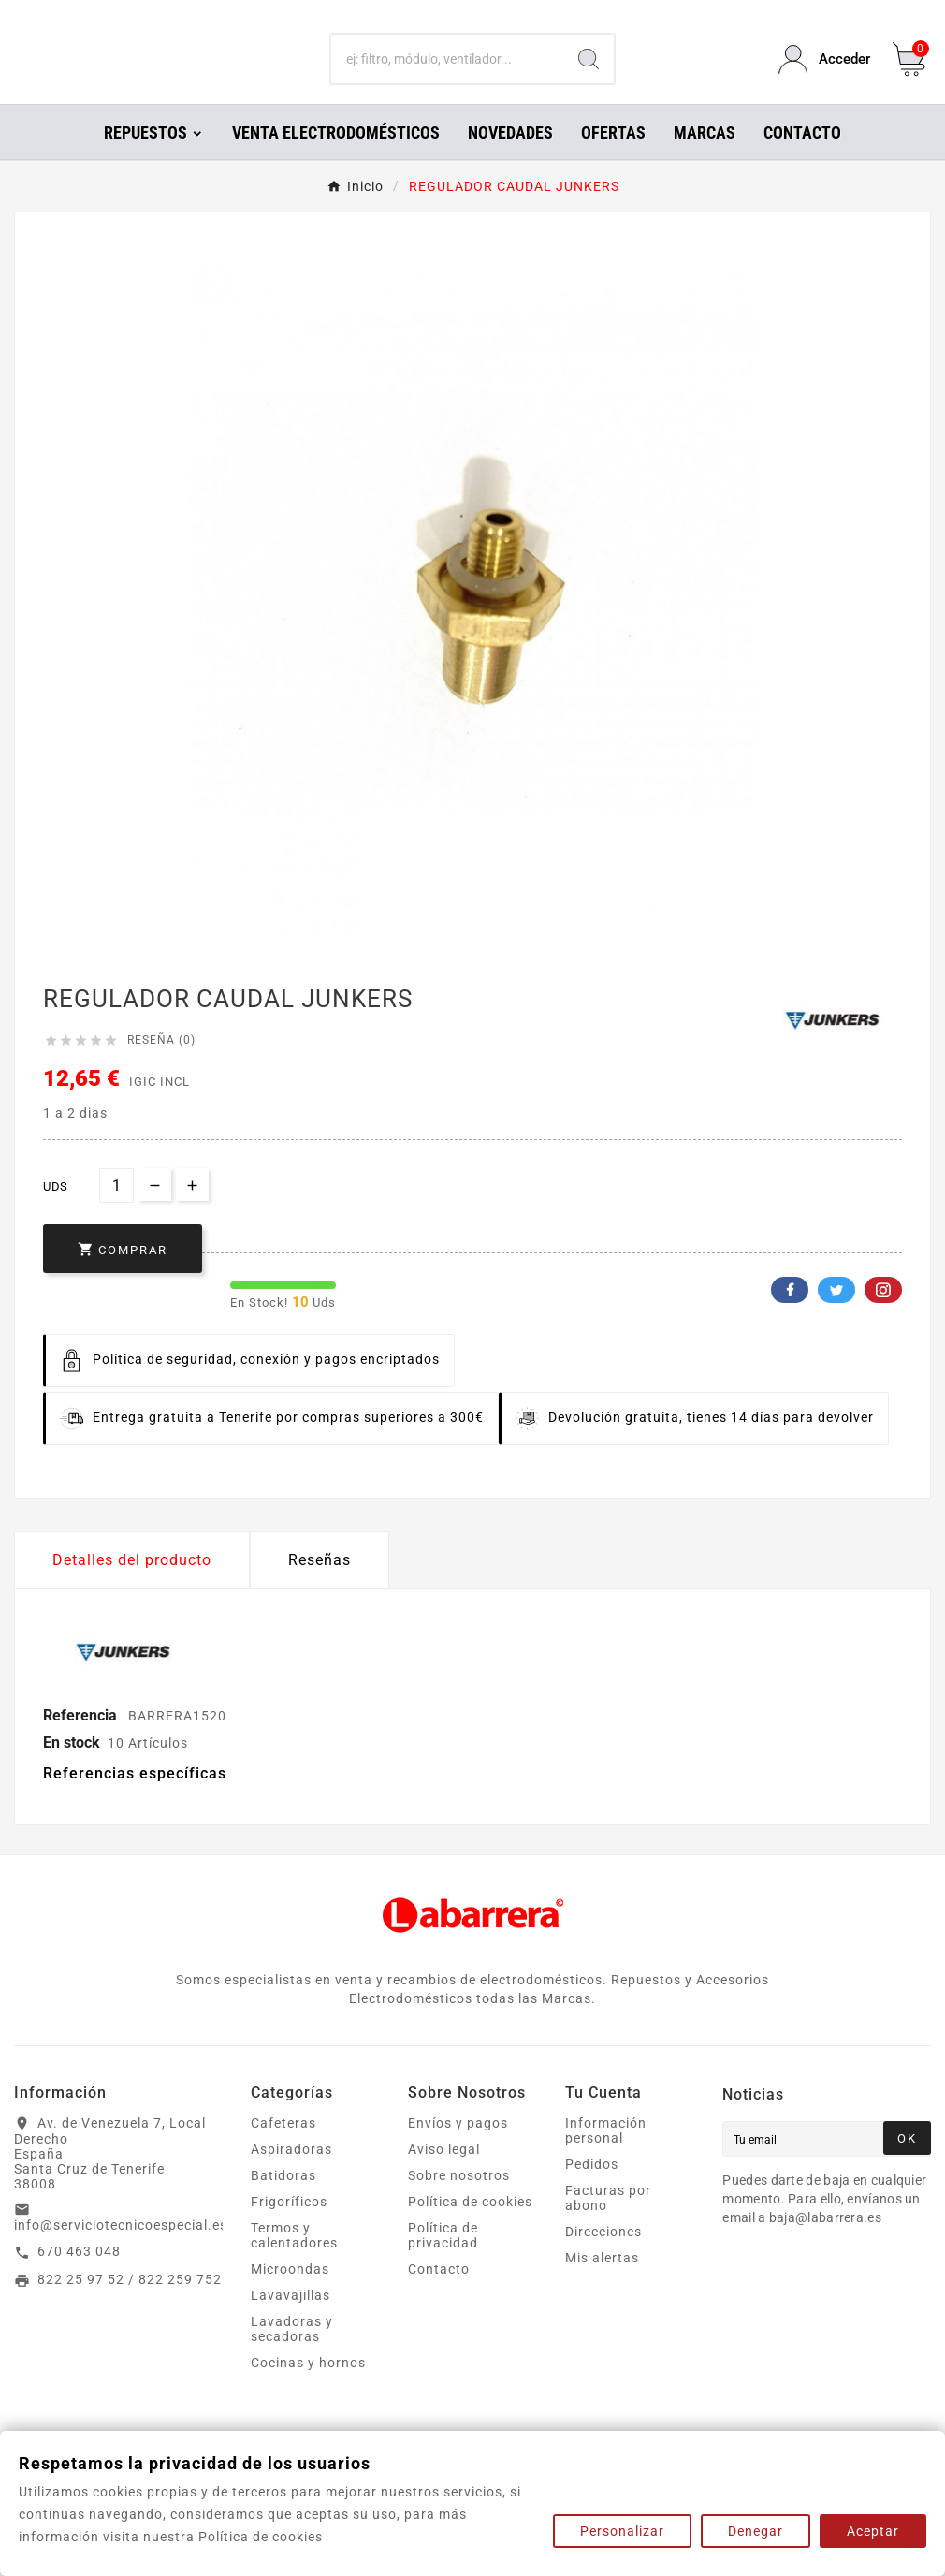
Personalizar (622, 2531)
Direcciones (603, 2257)
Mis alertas (602, 2283)
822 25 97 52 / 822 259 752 (129, 2305)
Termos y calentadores (294, 2261)
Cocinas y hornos (308, 2388)
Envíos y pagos (458, 2149)
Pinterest (883, 1316)
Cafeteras (283, 2149)
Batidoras (283, 2201)
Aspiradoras (291, 2175)
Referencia (82, 1741)
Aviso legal (444, 2175)
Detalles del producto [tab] (131, 1586)
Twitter (836, 1316)
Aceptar (873, 2531)
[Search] (588, 73)
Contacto (439, 2295)
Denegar (755, 2531)
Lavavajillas (290, 2321)
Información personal (606, 2157)
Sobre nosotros (459, 2201)
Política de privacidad (443, 2261)
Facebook (789, 1316)
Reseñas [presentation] (319, 1586)
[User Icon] (824, 72)
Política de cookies (470, 2227)
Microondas (290, 2295)
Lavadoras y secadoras (292, 2355)
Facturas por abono (608, 2224)
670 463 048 (79, 2277)
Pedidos (591, 2190)
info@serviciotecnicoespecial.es (120, 2251)
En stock (71, 1769)
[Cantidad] (116, 1211)
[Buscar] (447, 73)
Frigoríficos (289, 2227)
